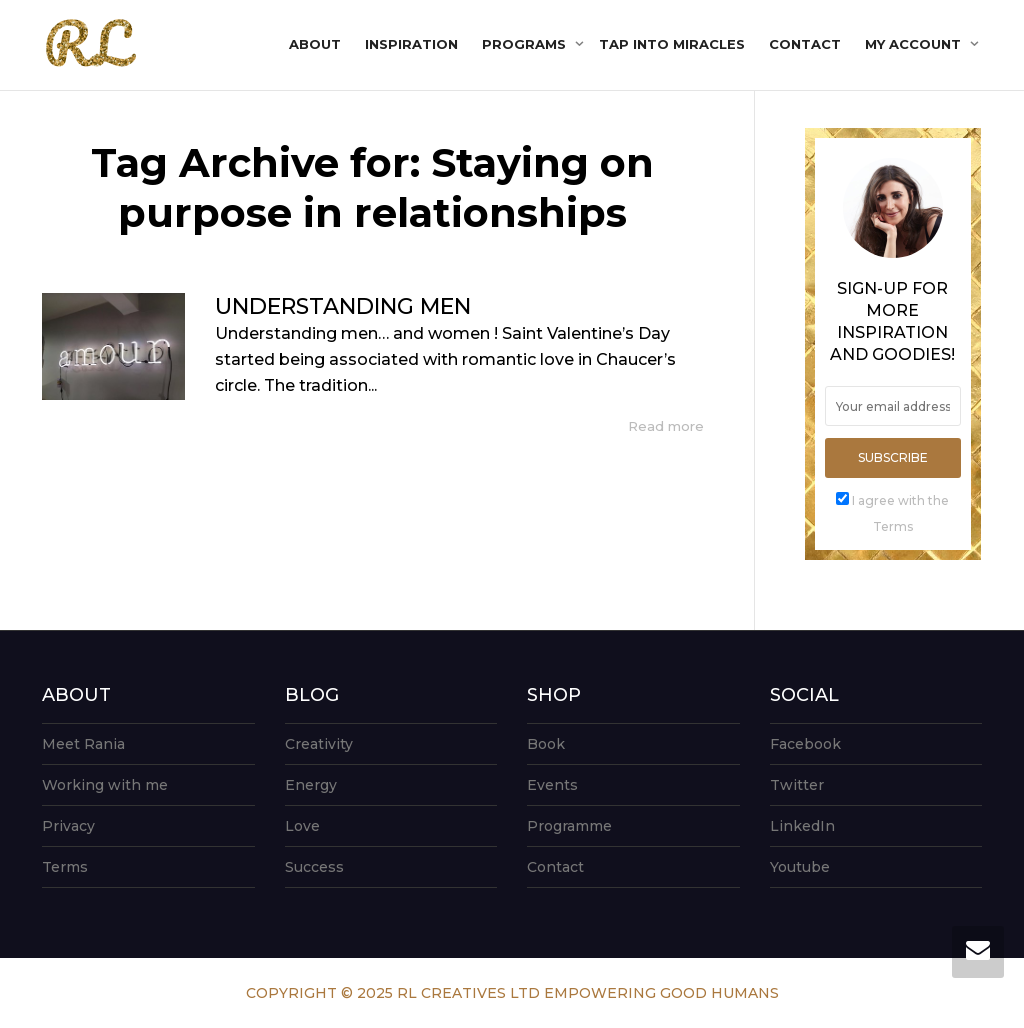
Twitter (797, 785)
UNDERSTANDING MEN (343, 306)
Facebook (805, 744)
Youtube (800, 867)
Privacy (68, 826)
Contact (805, 44)
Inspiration (411, 44)
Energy (311, 785)
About (315, 44)
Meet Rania (83, 744)
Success (314, 867)
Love (302, 826)
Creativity (319, 744)
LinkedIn (802, 826)
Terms (65, 867)
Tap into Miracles (672, 44)
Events (552, 785)
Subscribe (893, 457)
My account (915, 44)
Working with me (105, 785)
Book (546, 744)
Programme (569, 826)
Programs (526, 44)
